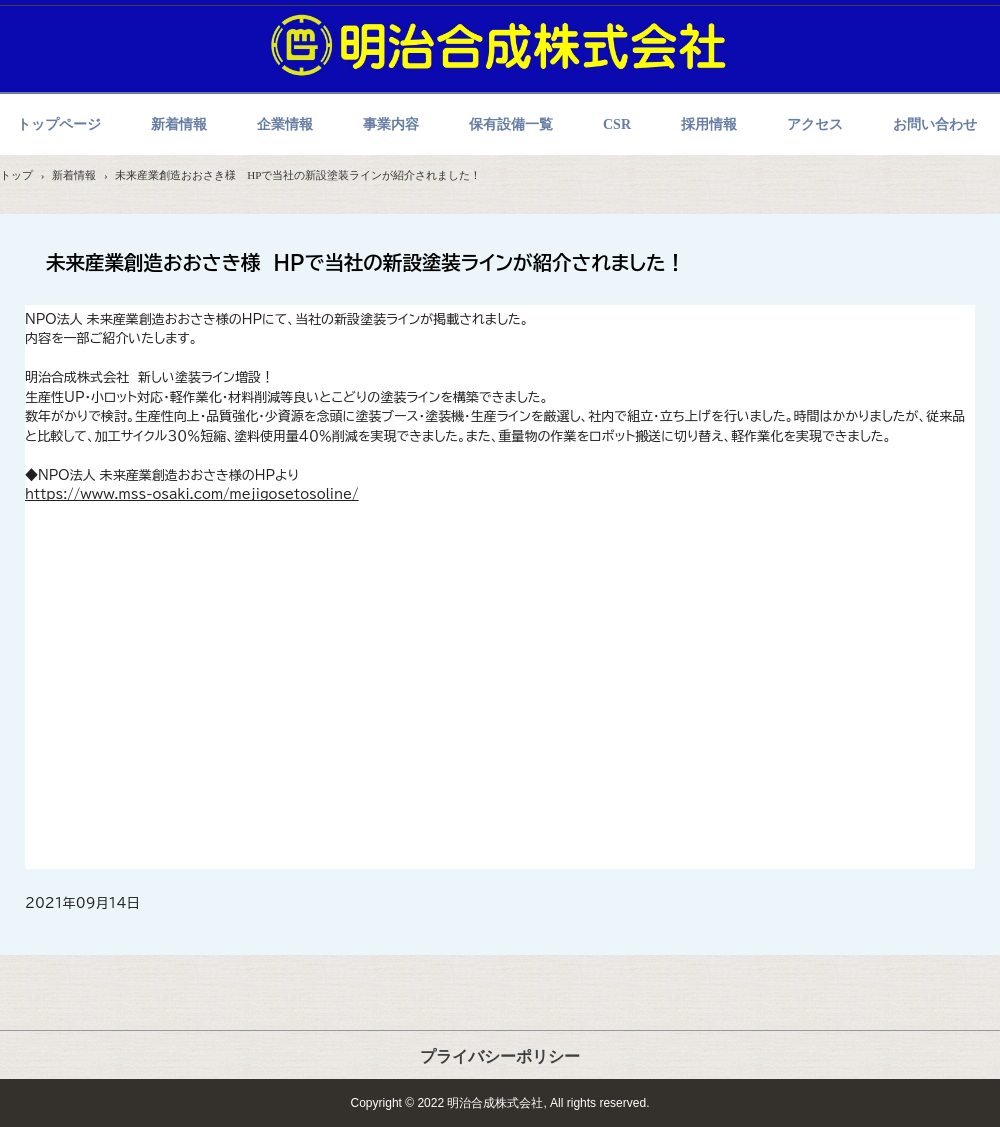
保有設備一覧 (511, 124)
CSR (617, 124)
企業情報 (285, 124)
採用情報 (709, 124)
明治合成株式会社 (500, 44)
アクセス (815, 124)
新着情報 (179, 124)
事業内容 (391, 124)
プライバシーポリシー (500, 1056)
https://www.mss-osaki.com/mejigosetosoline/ (192, 494)
